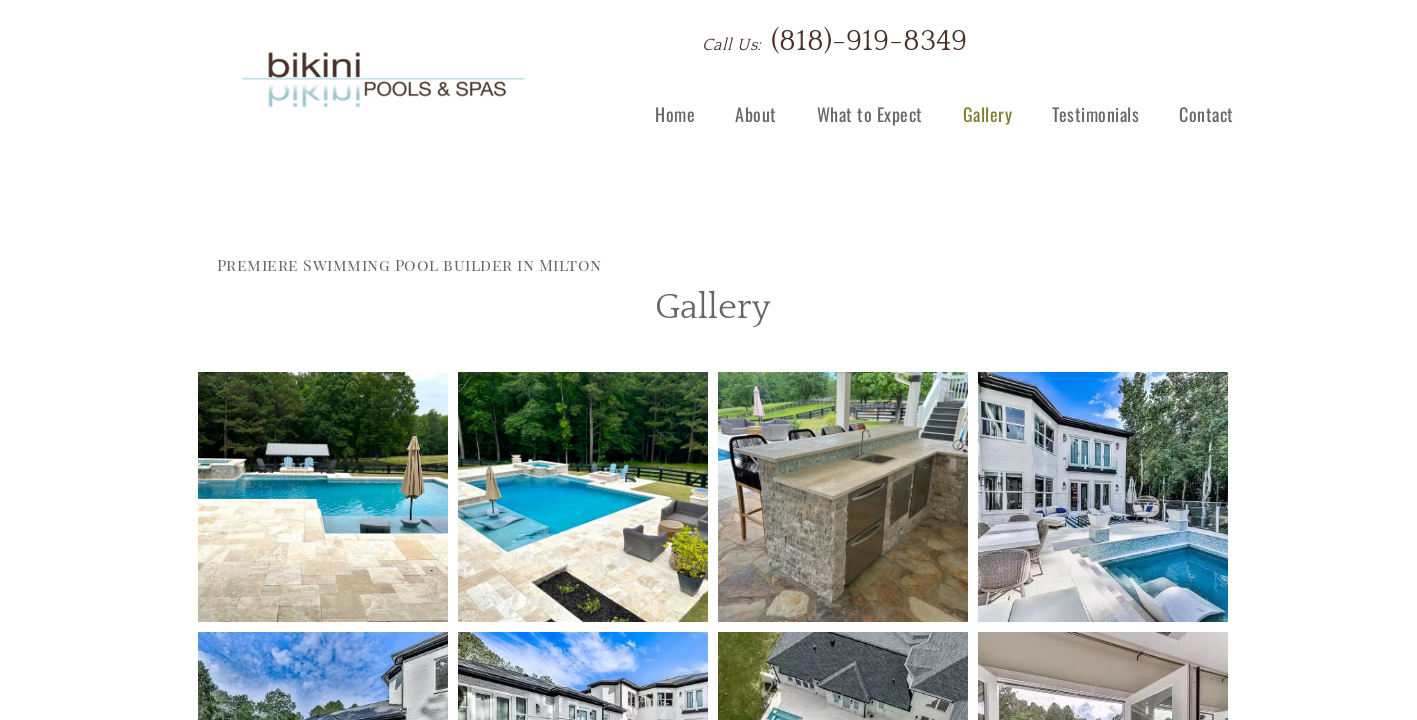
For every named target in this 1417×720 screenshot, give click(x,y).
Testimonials (1095, 114)
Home (675, 114)
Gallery (988, 114)
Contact (1206, 114)
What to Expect (870, 114)
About (756, 114)
